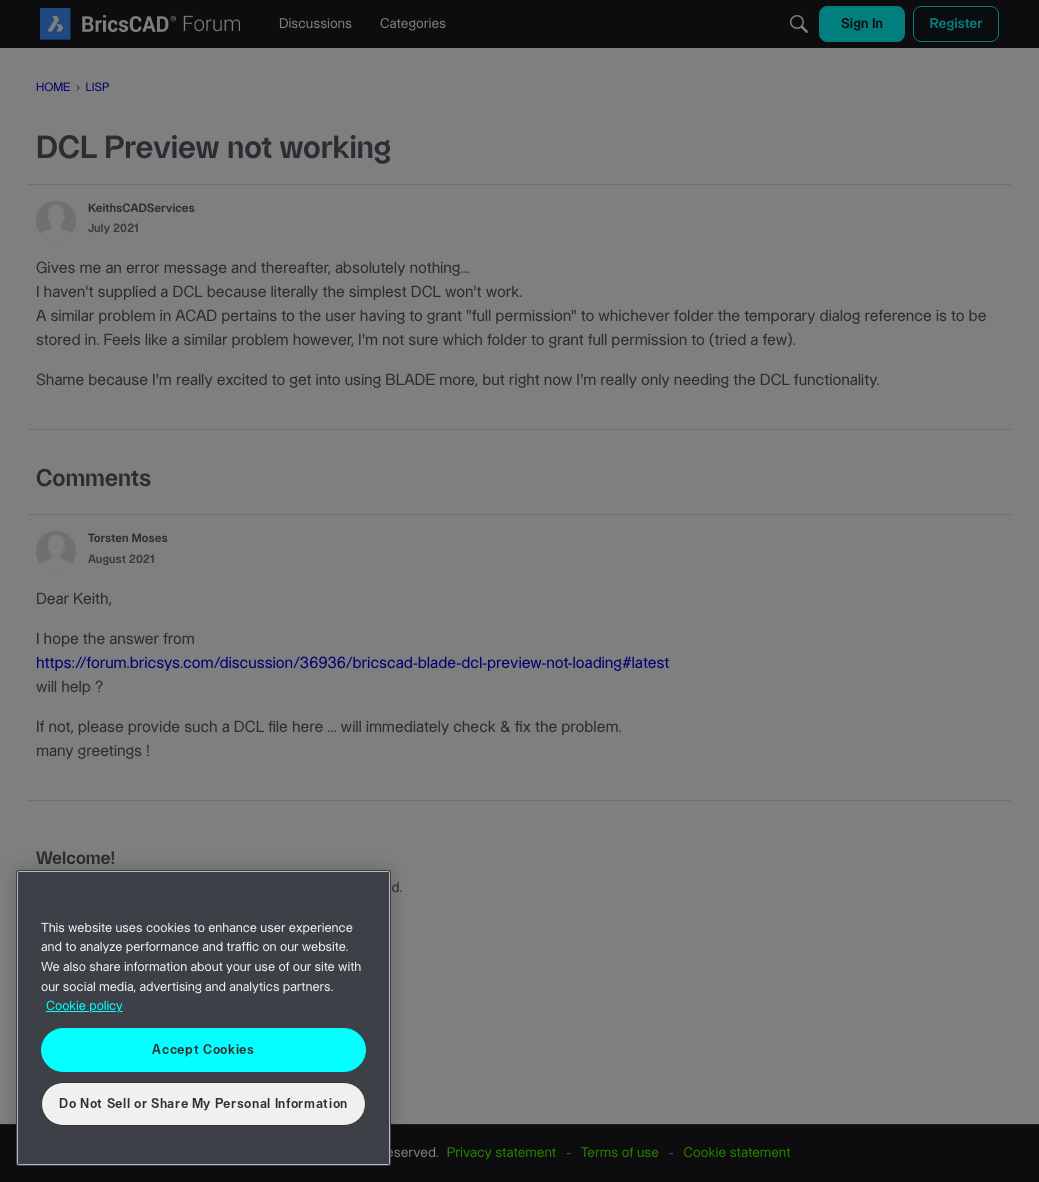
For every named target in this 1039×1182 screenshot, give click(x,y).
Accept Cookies (203, 1050)
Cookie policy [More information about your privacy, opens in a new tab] (84, 1007)
